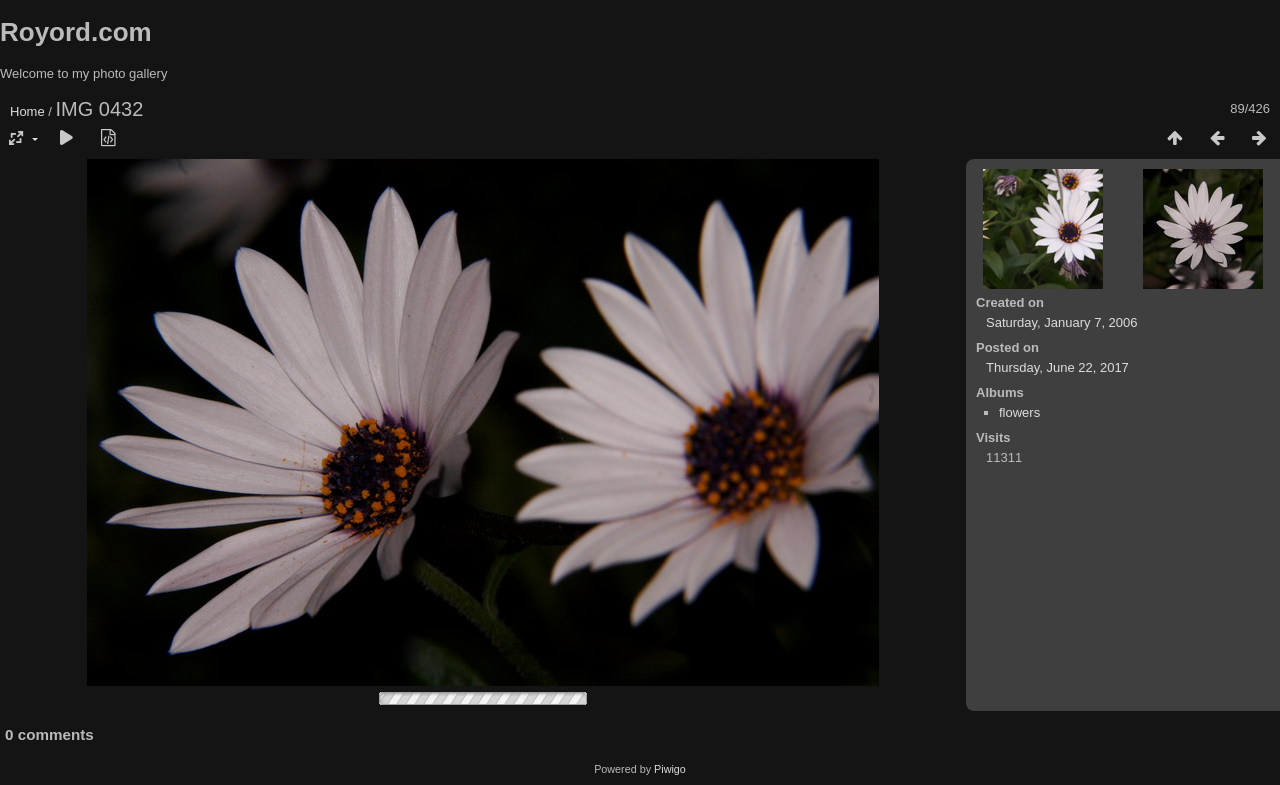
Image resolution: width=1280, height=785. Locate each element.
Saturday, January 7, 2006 (1062, 322)
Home (27, 111)
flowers (1019, 412)
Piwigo (670, 769)
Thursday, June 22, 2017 (1057, 367)
